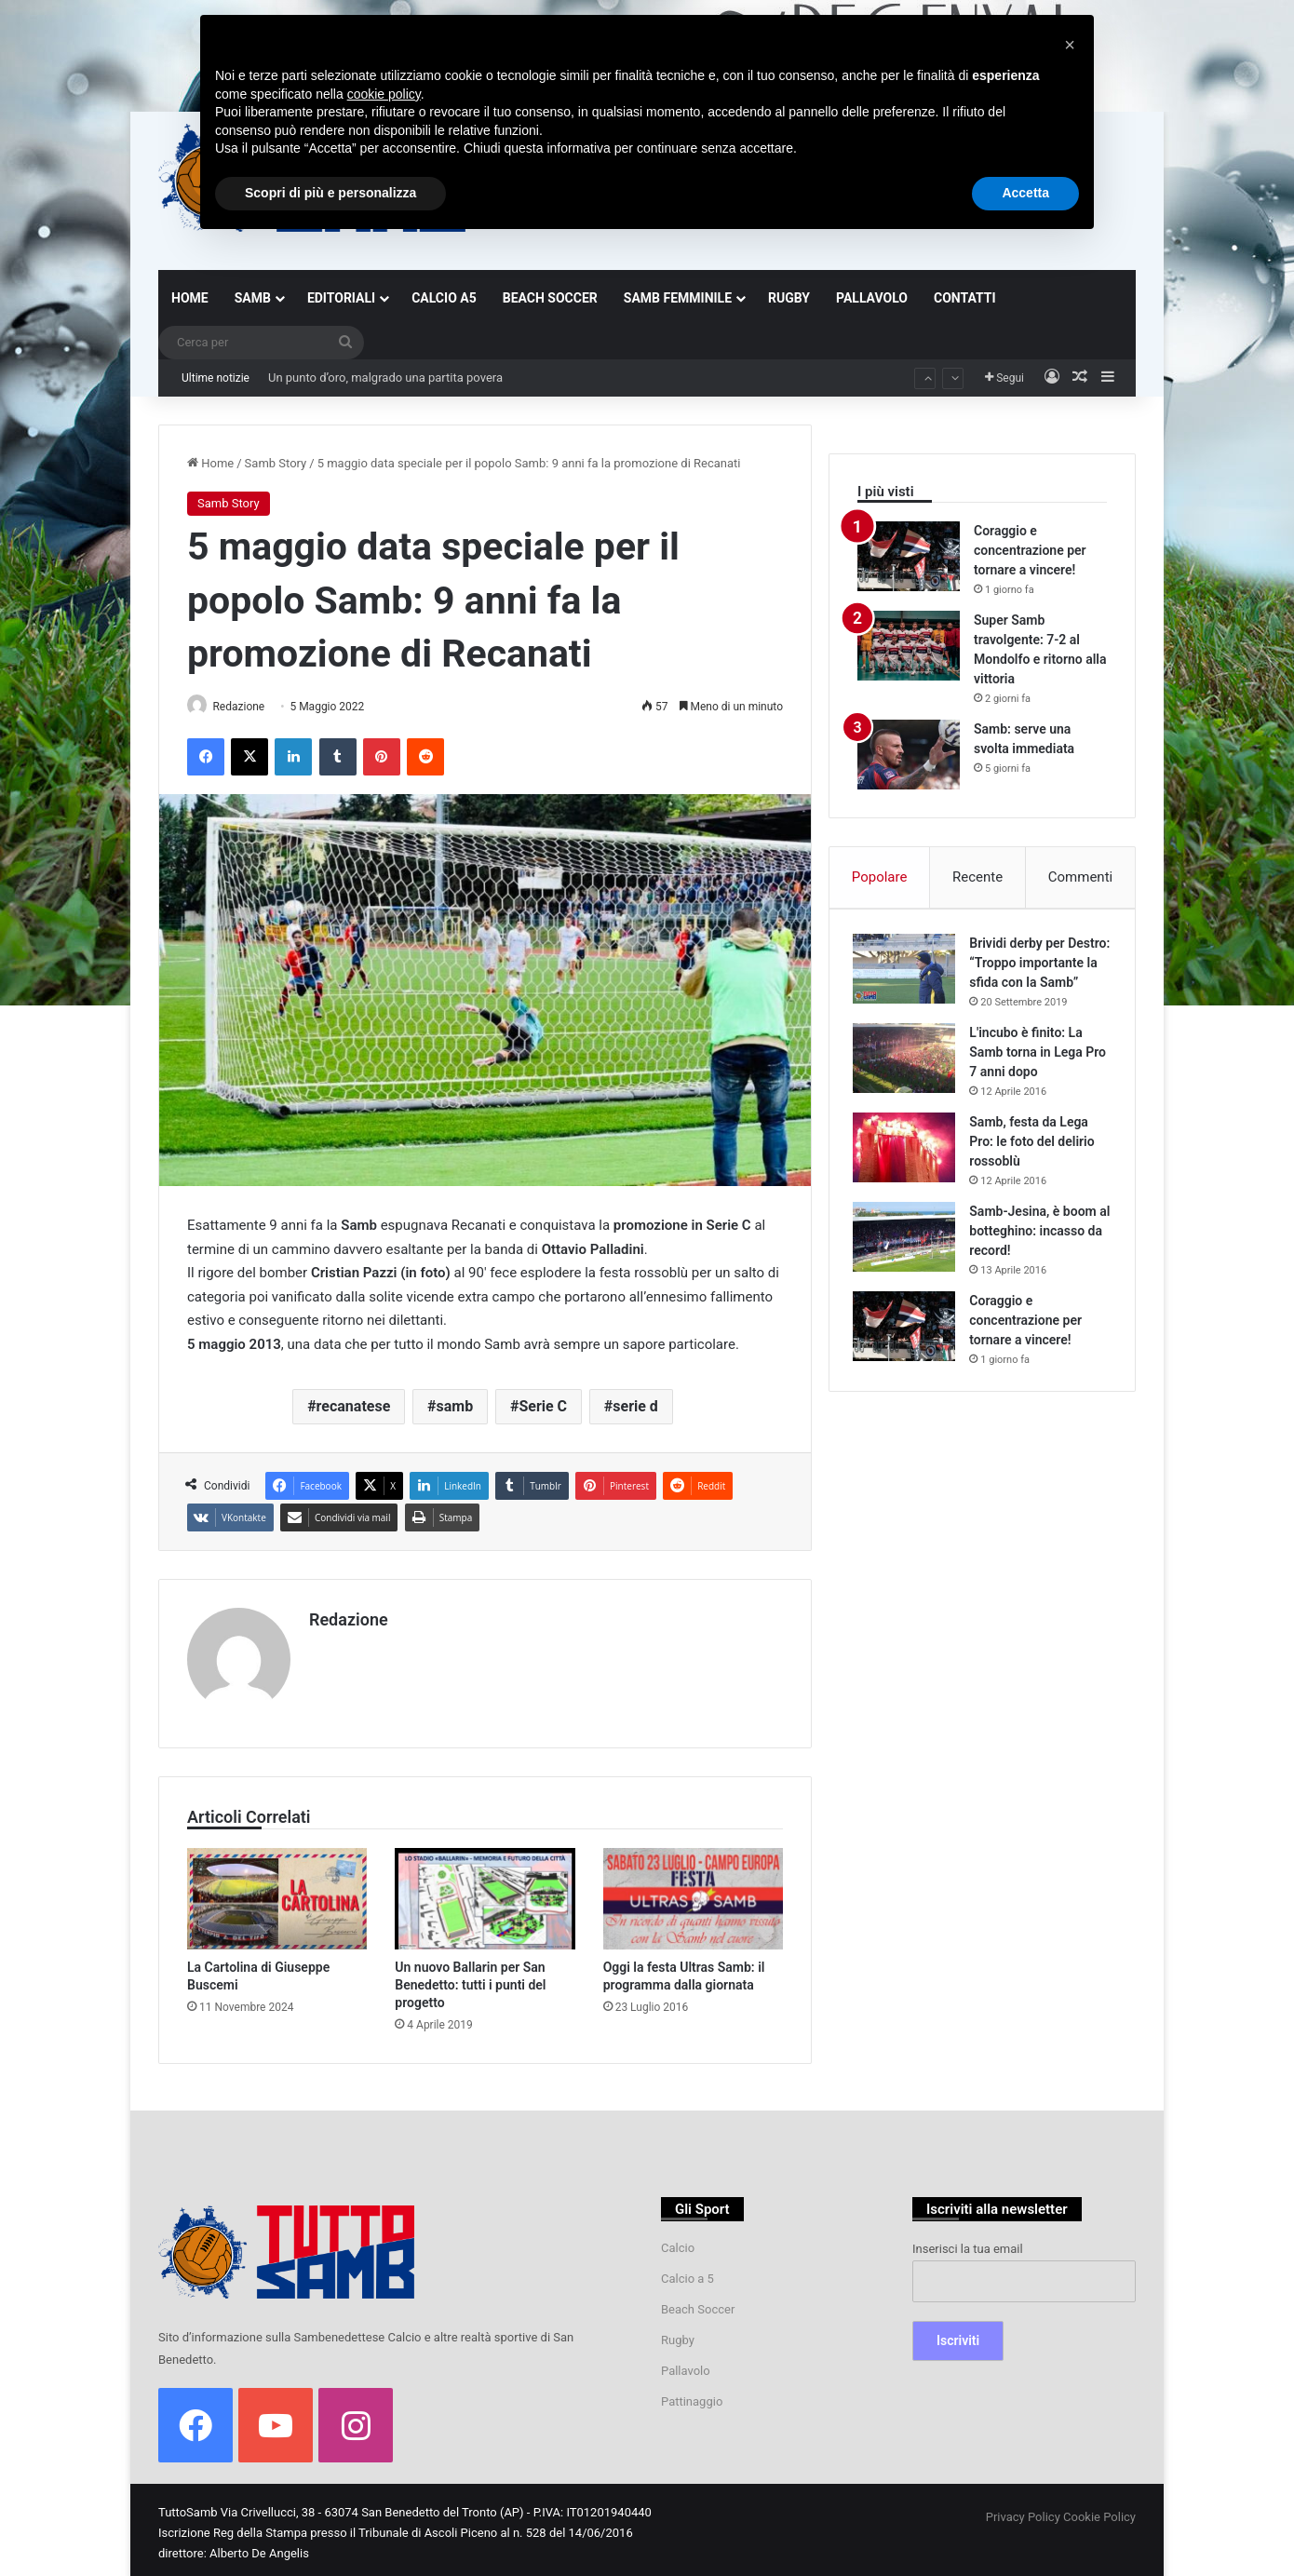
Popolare (880, 877)
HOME (190, 297)
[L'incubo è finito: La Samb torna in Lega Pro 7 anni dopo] (908, 1081)
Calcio (677, 2241)
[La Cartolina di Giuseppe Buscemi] (277, 1892)
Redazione (247, 706)
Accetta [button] (1025, 192)
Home (210, 463)
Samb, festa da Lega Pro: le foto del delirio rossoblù (1036, 1165)
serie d (635, 1408)
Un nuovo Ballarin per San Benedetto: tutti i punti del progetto (470, 1978)
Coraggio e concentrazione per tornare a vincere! (1030, 550)
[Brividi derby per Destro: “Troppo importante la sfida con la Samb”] (908, 972)
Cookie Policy (1099, 2510)
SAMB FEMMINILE (678, 297)
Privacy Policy (1023, 2510)
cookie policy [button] (384, 94)
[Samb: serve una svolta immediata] (908, 754)
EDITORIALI (341, 297)
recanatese (354, 1408)
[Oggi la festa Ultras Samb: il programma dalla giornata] (693, 1892)
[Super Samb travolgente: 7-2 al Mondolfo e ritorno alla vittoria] (908, 646)
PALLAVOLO (872, 297)
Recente (977, 877)
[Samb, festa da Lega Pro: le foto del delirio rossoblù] (908, 1171)
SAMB (253, 297)
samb (455, 1408)
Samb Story (276, 463)
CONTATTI (965, 297)
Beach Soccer (698, 2303)
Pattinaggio (691, 2395)
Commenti (1080, 877)
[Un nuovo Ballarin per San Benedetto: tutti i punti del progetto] (484, 1892)
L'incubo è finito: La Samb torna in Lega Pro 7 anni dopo (1030, 1075)
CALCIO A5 (444, 297)
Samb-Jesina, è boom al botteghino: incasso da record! (1038, 1254)
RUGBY (789, 297)
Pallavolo (685, 2364)
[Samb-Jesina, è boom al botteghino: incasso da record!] (908, 1260)
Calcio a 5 (687, 2272)
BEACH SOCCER (550, 297)
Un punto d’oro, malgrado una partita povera (385, 377)
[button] (1070, 45)
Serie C (543, 1408)
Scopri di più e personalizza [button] (330, 192)
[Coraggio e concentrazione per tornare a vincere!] (908, 556)
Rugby (677, 2333)
